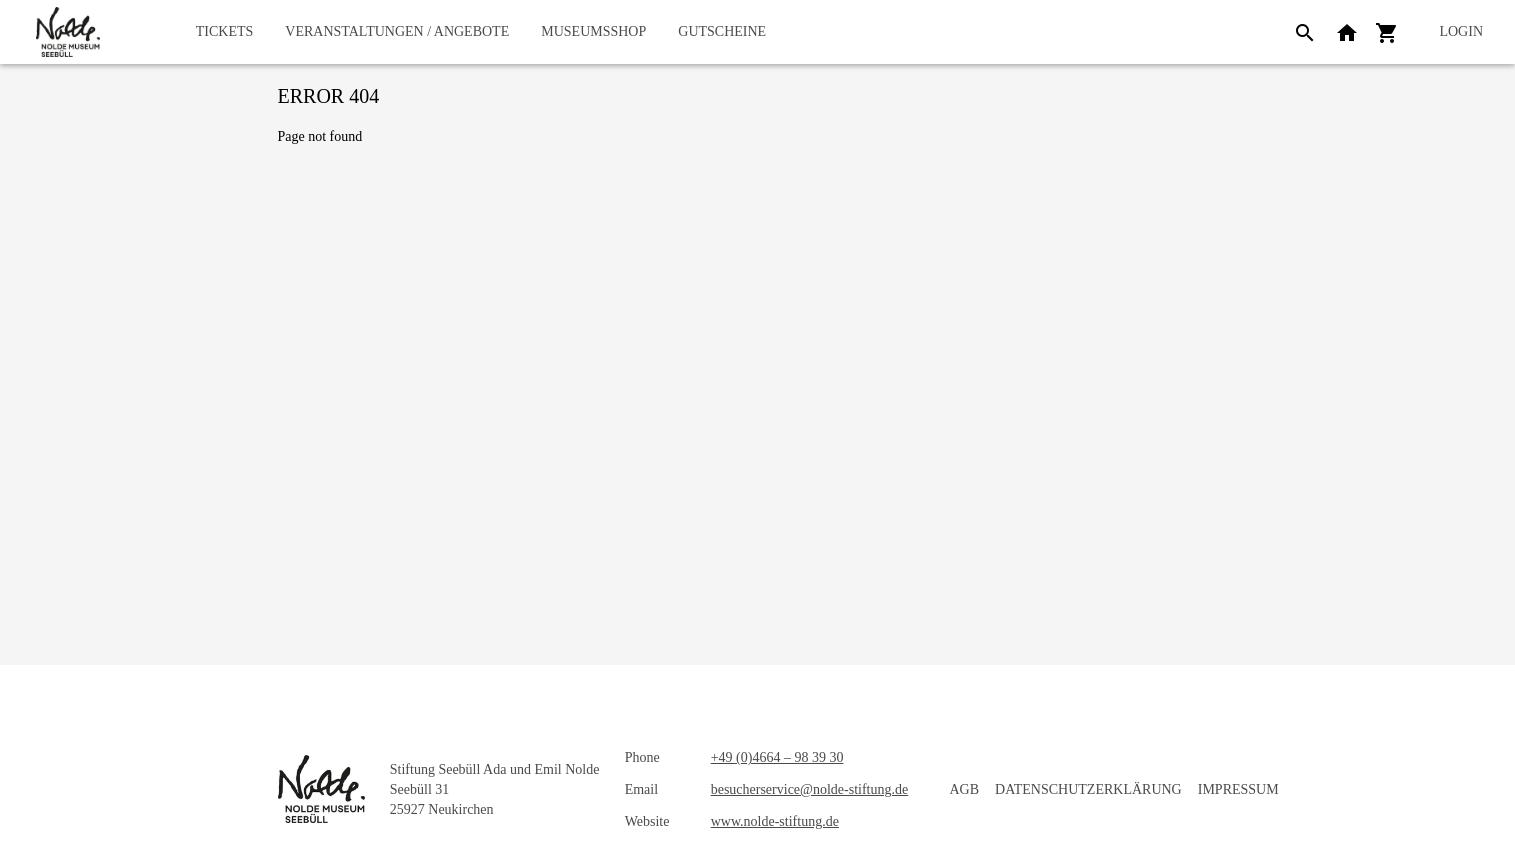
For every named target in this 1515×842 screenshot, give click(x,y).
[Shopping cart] (1387, 32)
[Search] (1305, 32)
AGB (965, 789)
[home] (68, 32)
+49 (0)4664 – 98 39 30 (777, 757)
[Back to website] (1347, 32)
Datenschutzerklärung (1088, 789)
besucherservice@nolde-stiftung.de (810, 789)
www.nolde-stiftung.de (775, 821)
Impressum (1238, 789)
